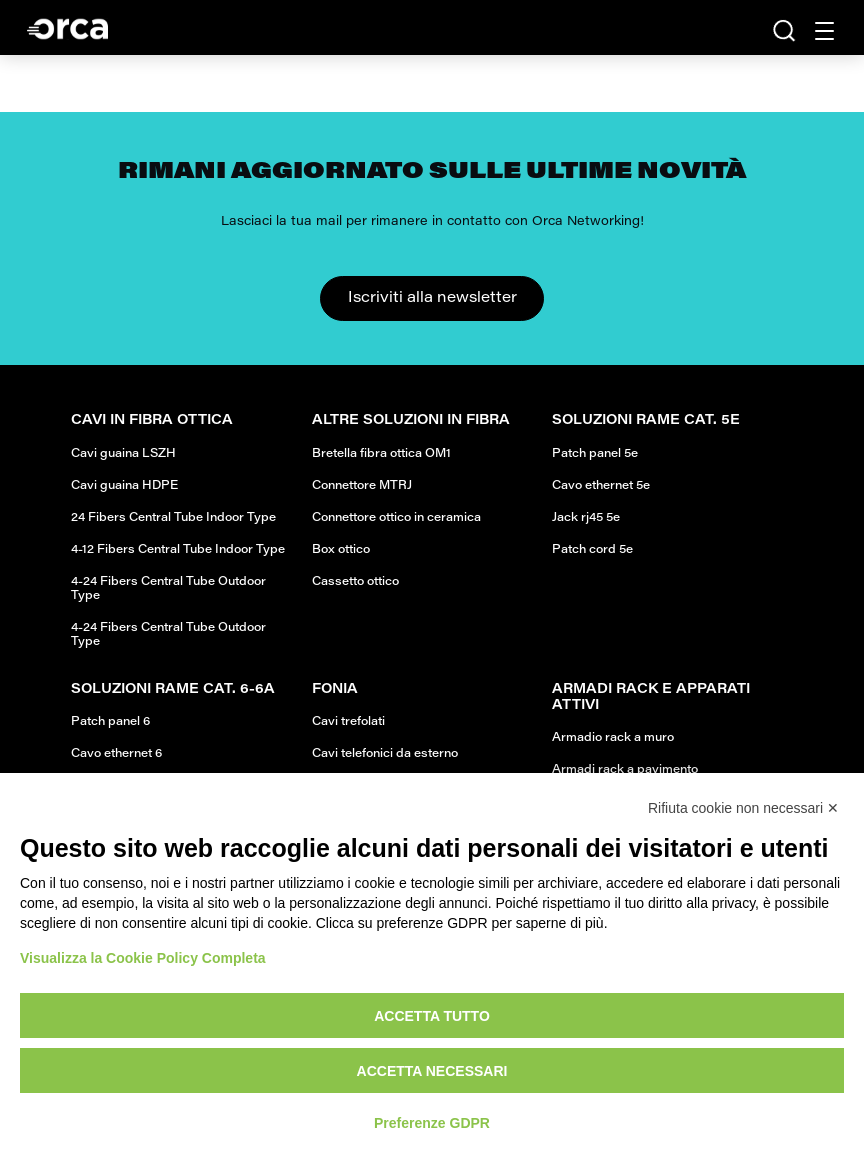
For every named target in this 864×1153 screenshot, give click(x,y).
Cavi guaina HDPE (124, 486)
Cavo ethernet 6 (116, 754)
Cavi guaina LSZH (123, 454)
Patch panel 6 (110, 722)
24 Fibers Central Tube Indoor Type (173, 518)
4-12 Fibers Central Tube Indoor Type (178, 550)
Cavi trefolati (348, 722)
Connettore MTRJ (362, 486)
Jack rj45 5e (586, 518)
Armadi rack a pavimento (625, 770)
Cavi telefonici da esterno (385, 754)
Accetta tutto (432, 1016)
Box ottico (341, 550)
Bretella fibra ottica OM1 (381, 454)
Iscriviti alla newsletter (432, 298)
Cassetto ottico (355, 582)
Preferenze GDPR (432, 1123)
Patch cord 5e (592, 550)
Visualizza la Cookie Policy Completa (143, 958)
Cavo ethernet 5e (601, 486)
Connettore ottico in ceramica (396, 518)
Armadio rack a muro (613, 738)
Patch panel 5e (595, 454)
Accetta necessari (432, 1071)
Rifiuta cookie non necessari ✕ (743, 808)
